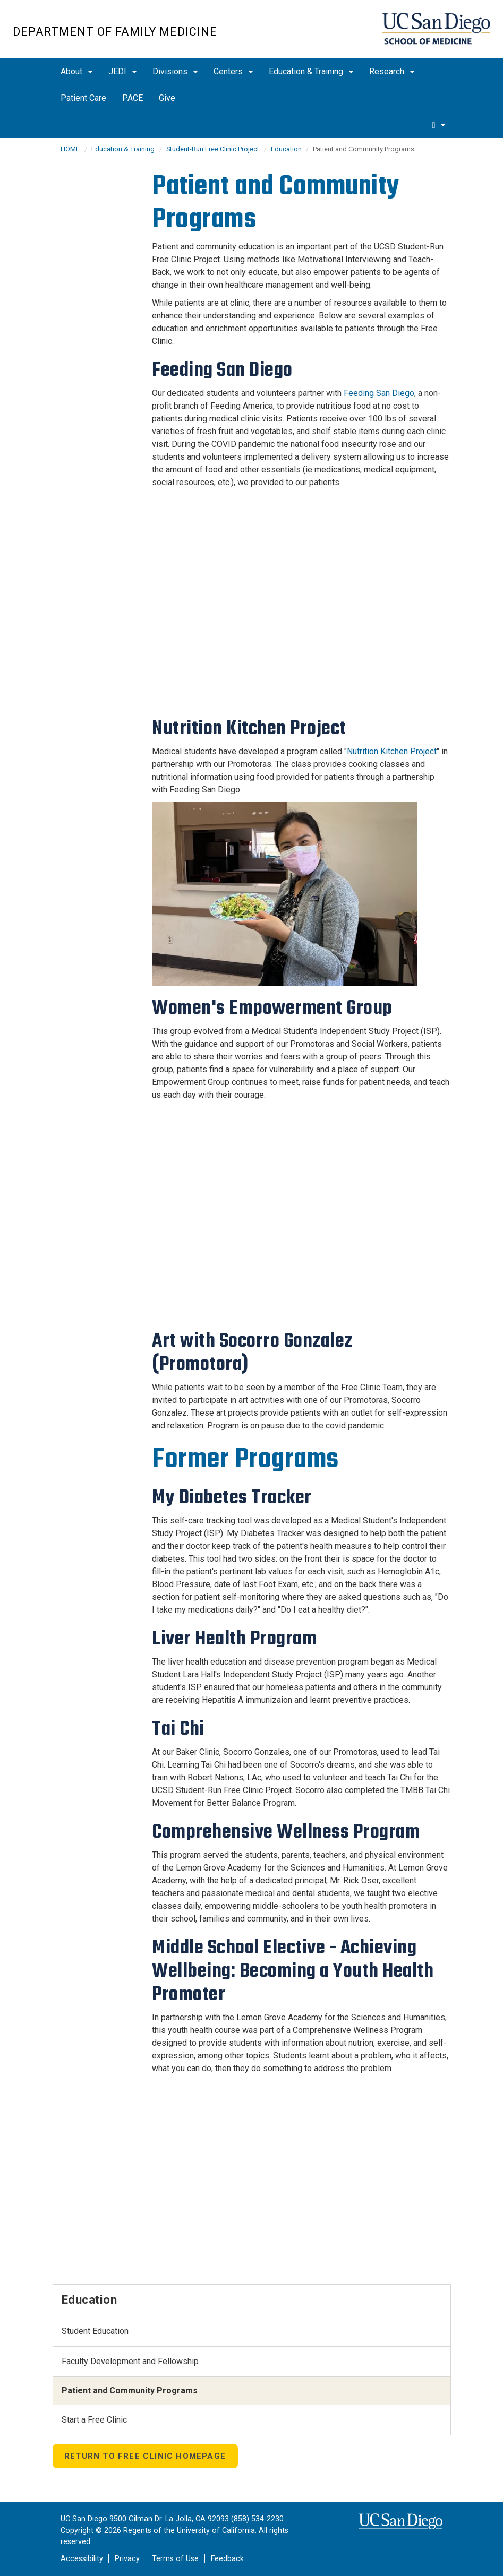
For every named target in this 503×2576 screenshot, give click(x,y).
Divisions (175, 71)
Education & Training (311, 71)
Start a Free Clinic (94, 2420)
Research (391, 71)
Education (287, 149)
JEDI (122, 71)
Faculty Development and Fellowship (130, 2361)
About (76, 71)
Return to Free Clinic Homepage (145, 2456)
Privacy (127, 2558)
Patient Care (83, 98)
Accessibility (82, 2558)
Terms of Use (175, 2558)
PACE (132, 98)
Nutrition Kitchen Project (392, 751)
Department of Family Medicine (115, 31)
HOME (70, 149)
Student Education (95, 2331)
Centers (233, 71)
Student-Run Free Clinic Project (212, 149)
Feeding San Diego (379, 393)
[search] (439, 124)
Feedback (227, 2558)
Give (167, 98)
